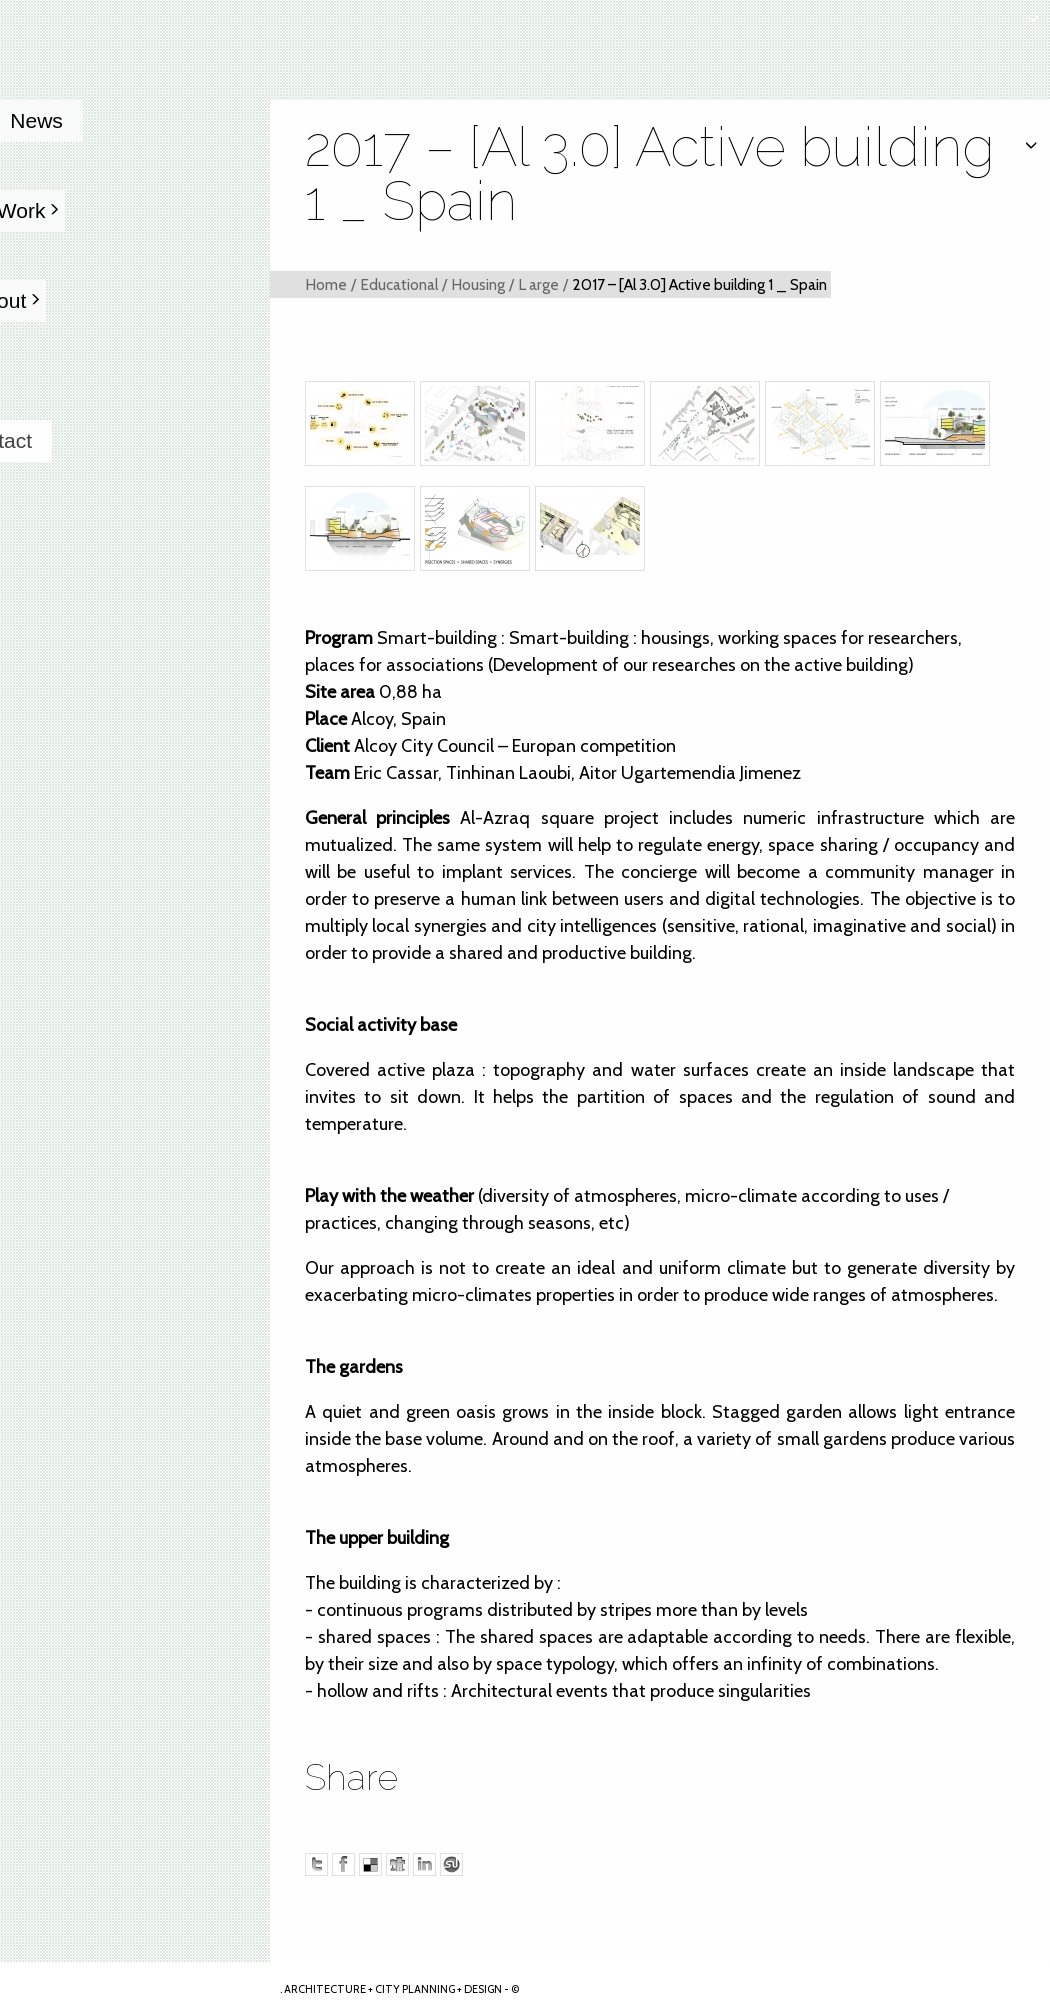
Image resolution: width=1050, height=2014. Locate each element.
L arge (538, 284)
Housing (478, 284)
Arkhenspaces (136, 1988)
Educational (399, 284)
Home (326, 284)
